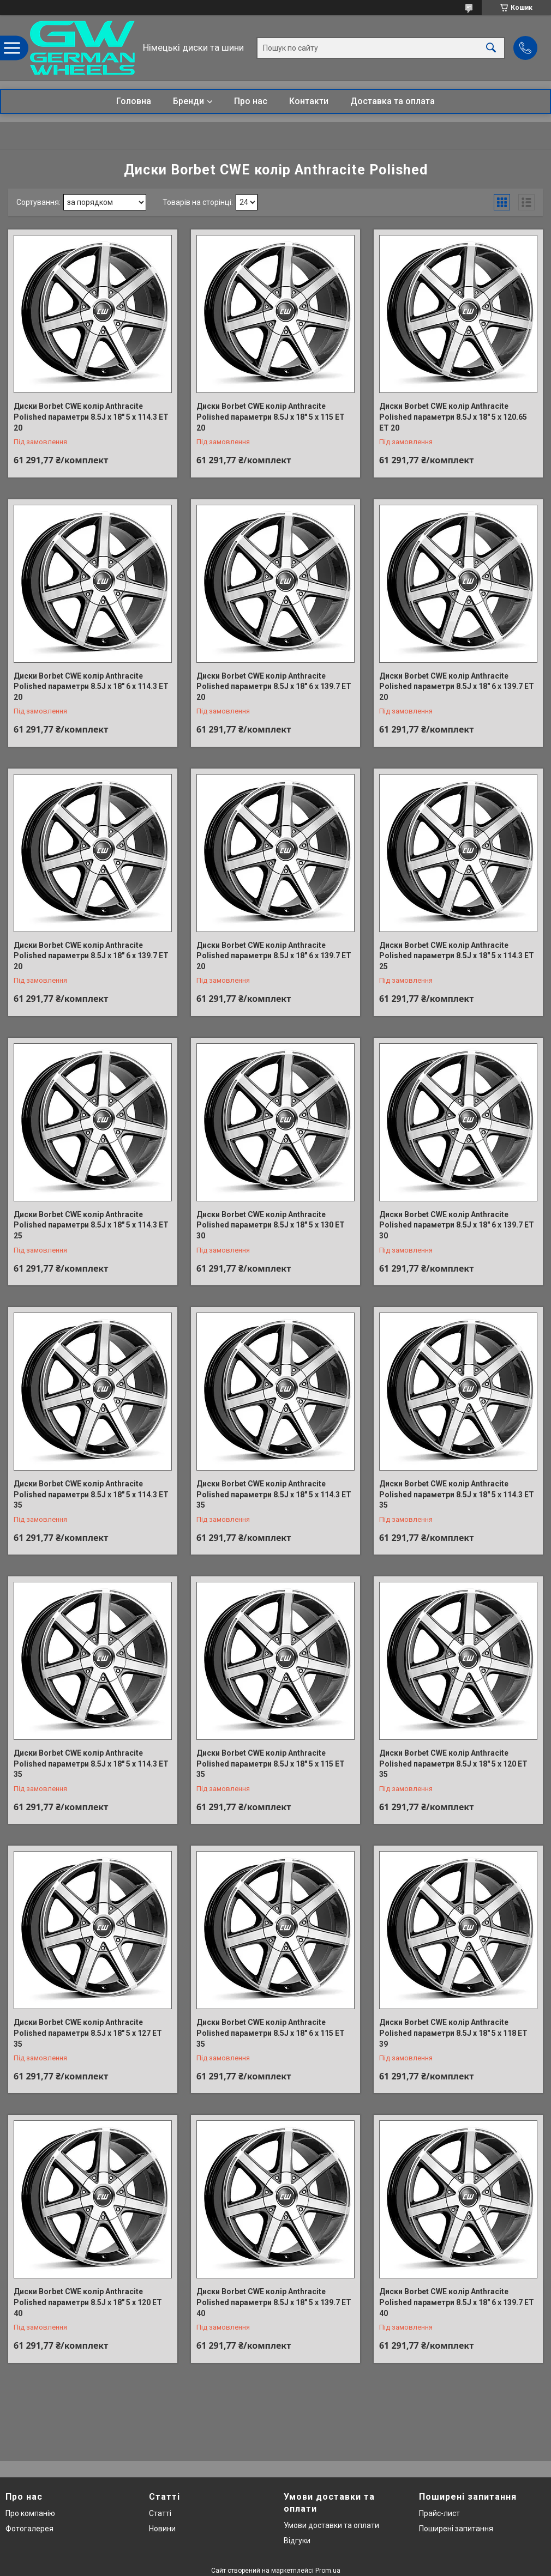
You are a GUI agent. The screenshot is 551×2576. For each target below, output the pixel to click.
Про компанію (30, 2513)
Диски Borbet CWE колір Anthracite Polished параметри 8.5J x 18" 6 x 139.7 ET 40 (456, 2302)
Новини (162, 2528)
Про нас (250, 101)
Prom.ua (327, 2570)
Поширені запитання (456, 2528)
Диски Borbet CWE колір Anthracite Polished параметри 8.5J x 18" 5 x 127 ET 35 (88, 2033)
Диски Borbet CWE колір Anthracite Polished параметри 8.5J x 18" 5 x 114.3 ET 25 (456, 956)
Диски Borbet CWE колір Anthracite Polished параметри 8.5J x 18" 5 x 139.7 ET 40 (273, 2302)
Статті (160, 2513)
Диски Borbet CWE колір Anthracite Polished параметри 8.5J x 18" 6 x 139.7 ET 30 (456, 1225)
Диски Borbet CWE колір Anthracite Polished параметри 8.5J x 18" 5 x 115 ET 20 (270, 417)
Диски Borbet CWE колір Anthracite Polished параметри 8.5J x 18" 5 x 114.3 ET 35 (91, 1494)
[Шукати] (491, 48)
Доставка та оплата (392, 101)
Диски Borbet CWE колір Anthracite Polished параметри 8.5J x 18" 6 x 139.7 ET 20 (273, 687)
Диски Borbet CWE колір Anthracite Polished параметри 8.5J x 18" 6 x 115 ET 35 (270, 2033)
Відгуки (297, 2540)
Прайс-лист (439, 2513)
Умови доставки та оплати (331, 2525)
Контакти (308, 101)
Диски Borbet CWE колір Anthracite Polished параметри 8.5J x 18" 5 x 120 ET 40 (88, 2302)
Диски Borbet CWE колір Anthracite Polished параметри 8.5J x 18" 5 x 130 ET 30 (270, 1225)
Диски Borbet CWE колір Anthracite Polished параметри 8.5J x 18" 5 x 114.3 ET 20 (91, 417)
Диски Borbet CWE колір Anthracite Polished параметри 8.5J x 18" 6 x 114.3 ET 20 (91, 687)
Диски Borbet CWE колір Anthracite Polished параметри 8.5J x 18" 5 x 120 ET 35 (453, 1764)
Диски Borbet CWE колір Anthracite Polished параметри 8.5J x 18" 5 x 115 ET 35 (270, 1764)
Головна (133, 101)
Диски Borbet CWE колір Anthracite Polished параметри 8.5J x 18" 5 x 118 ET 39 (453, 2033)
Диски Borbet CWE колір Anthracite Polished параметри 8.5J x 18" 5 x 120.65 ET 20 (453, 417)
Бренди (188, 101)
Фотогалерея (29, 2528)
